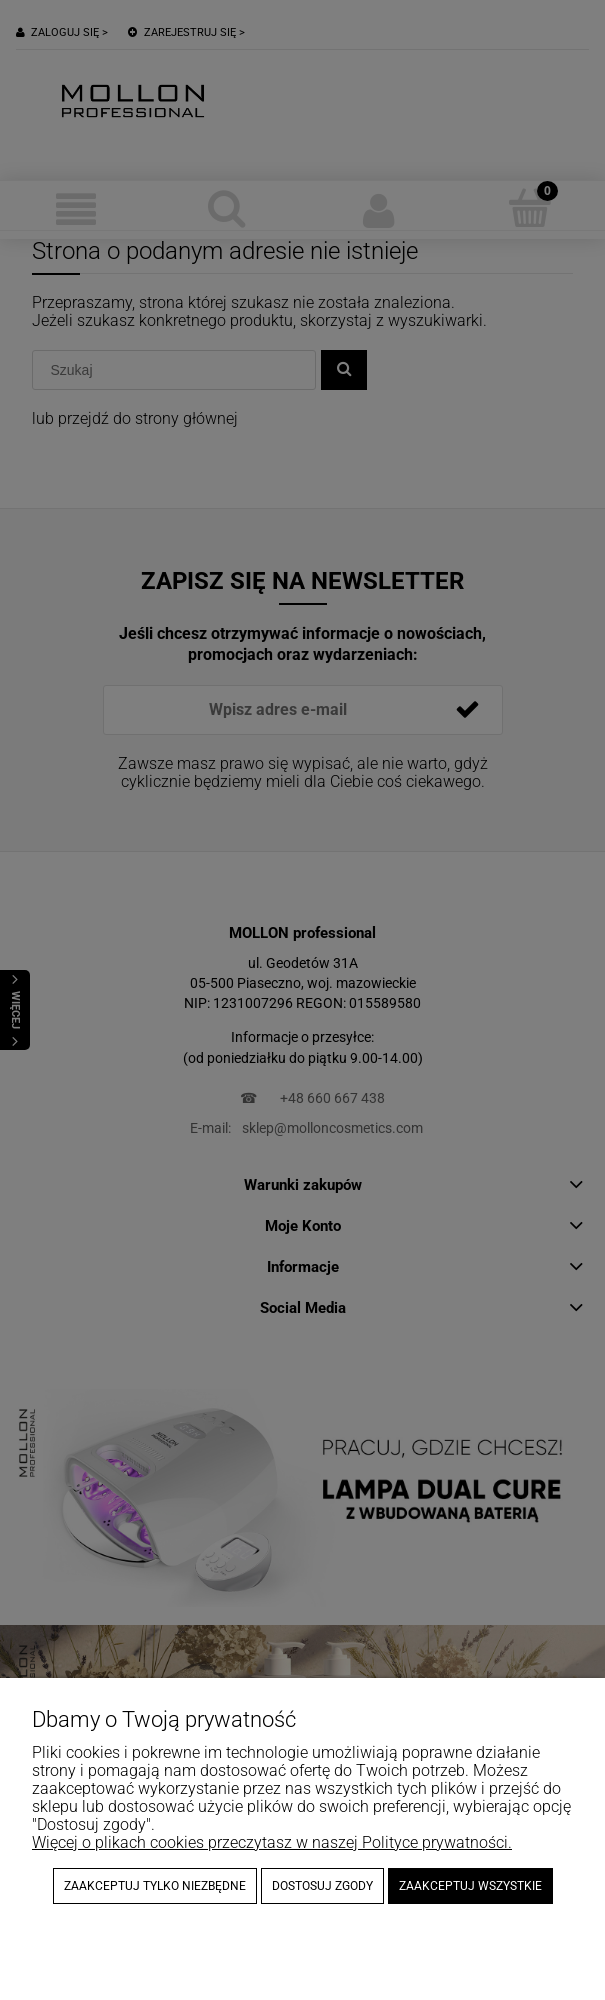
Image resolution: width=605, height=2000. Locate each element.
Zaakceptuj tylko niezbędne (155, 1886)
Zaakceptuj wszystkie (470, 1886)
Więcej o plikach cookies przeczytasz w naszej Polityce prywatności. (272, 1842)
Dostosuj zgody (322, 1886)
